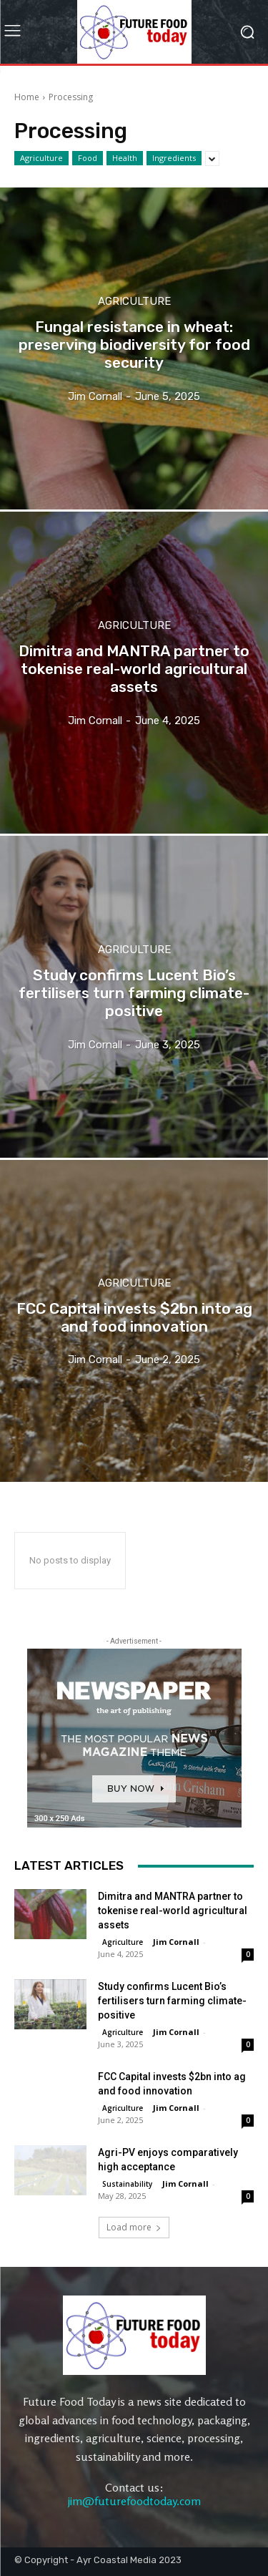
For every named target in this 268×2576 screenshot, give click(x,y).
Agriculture (41, 158)
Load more (134, 2227)
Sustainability (127, 2184)
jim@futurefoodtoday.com (134, 2501)
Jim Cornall (176, 1941)
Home (26, 97)
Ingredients (174, 158)
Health (124, 158)
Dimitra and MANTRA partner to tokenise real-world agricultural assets (172, 1910)
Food (87, 158)
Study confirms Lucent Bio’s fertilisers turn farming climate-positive (172, 2001)
